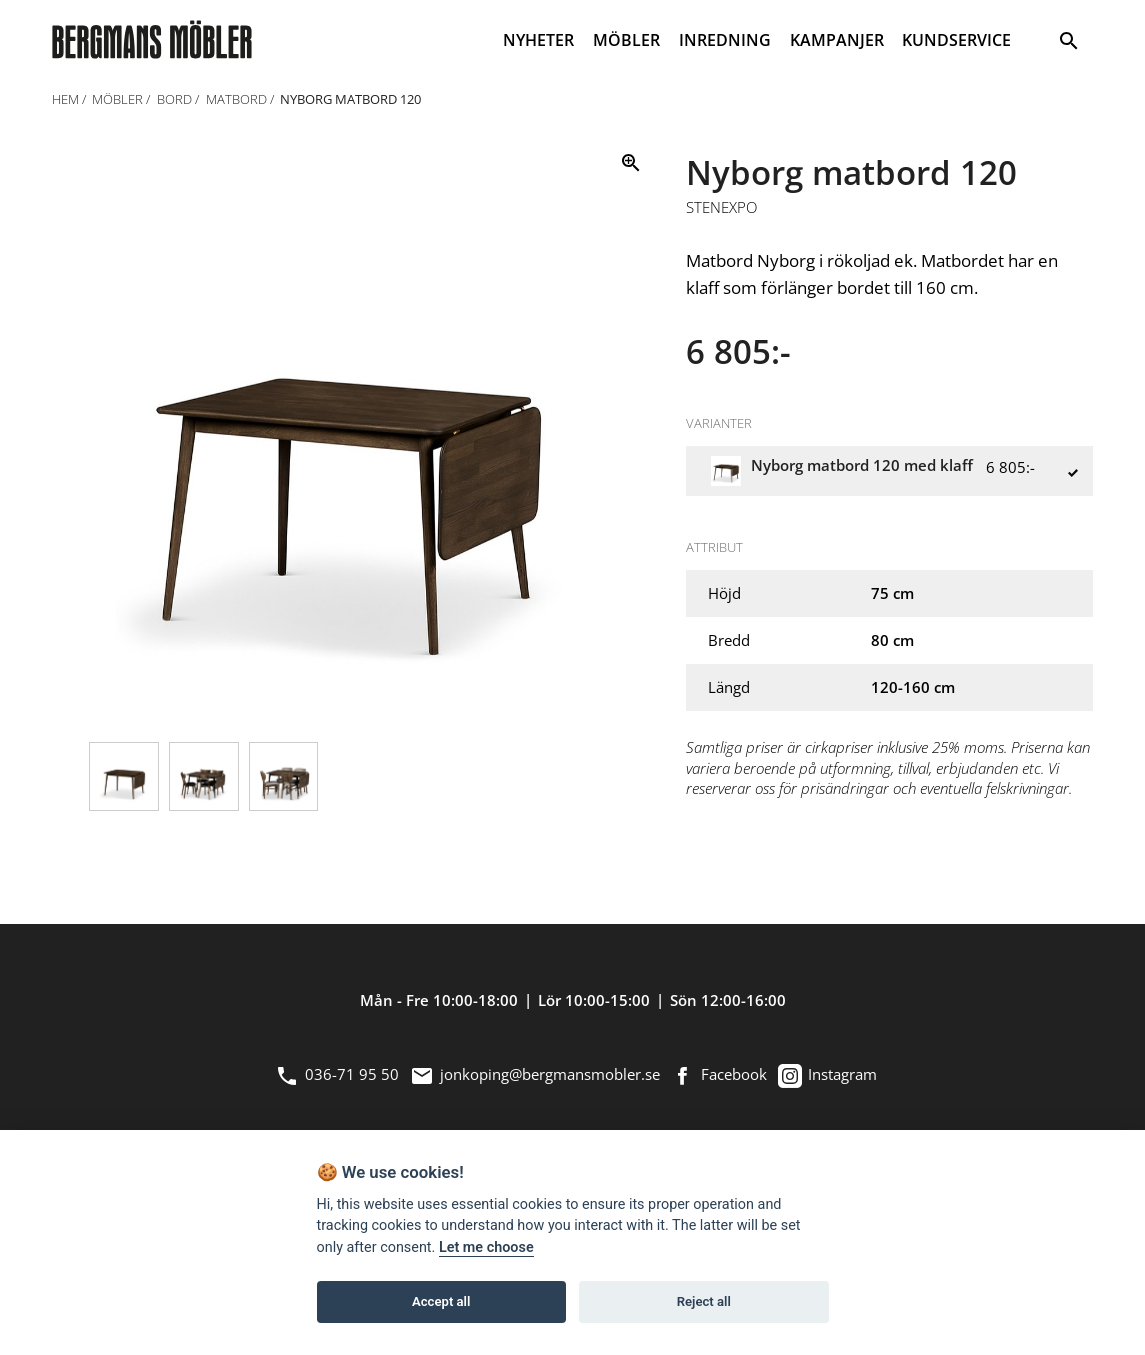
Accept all (441, 1301)
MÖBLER (626, 40)
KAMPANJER (837, 40)
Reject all (704, 1301)
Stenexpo (721, 208)
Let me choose (486, 1247)
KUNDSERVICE (956, 40)
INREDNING (725, 40)
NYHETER (538, 40)
